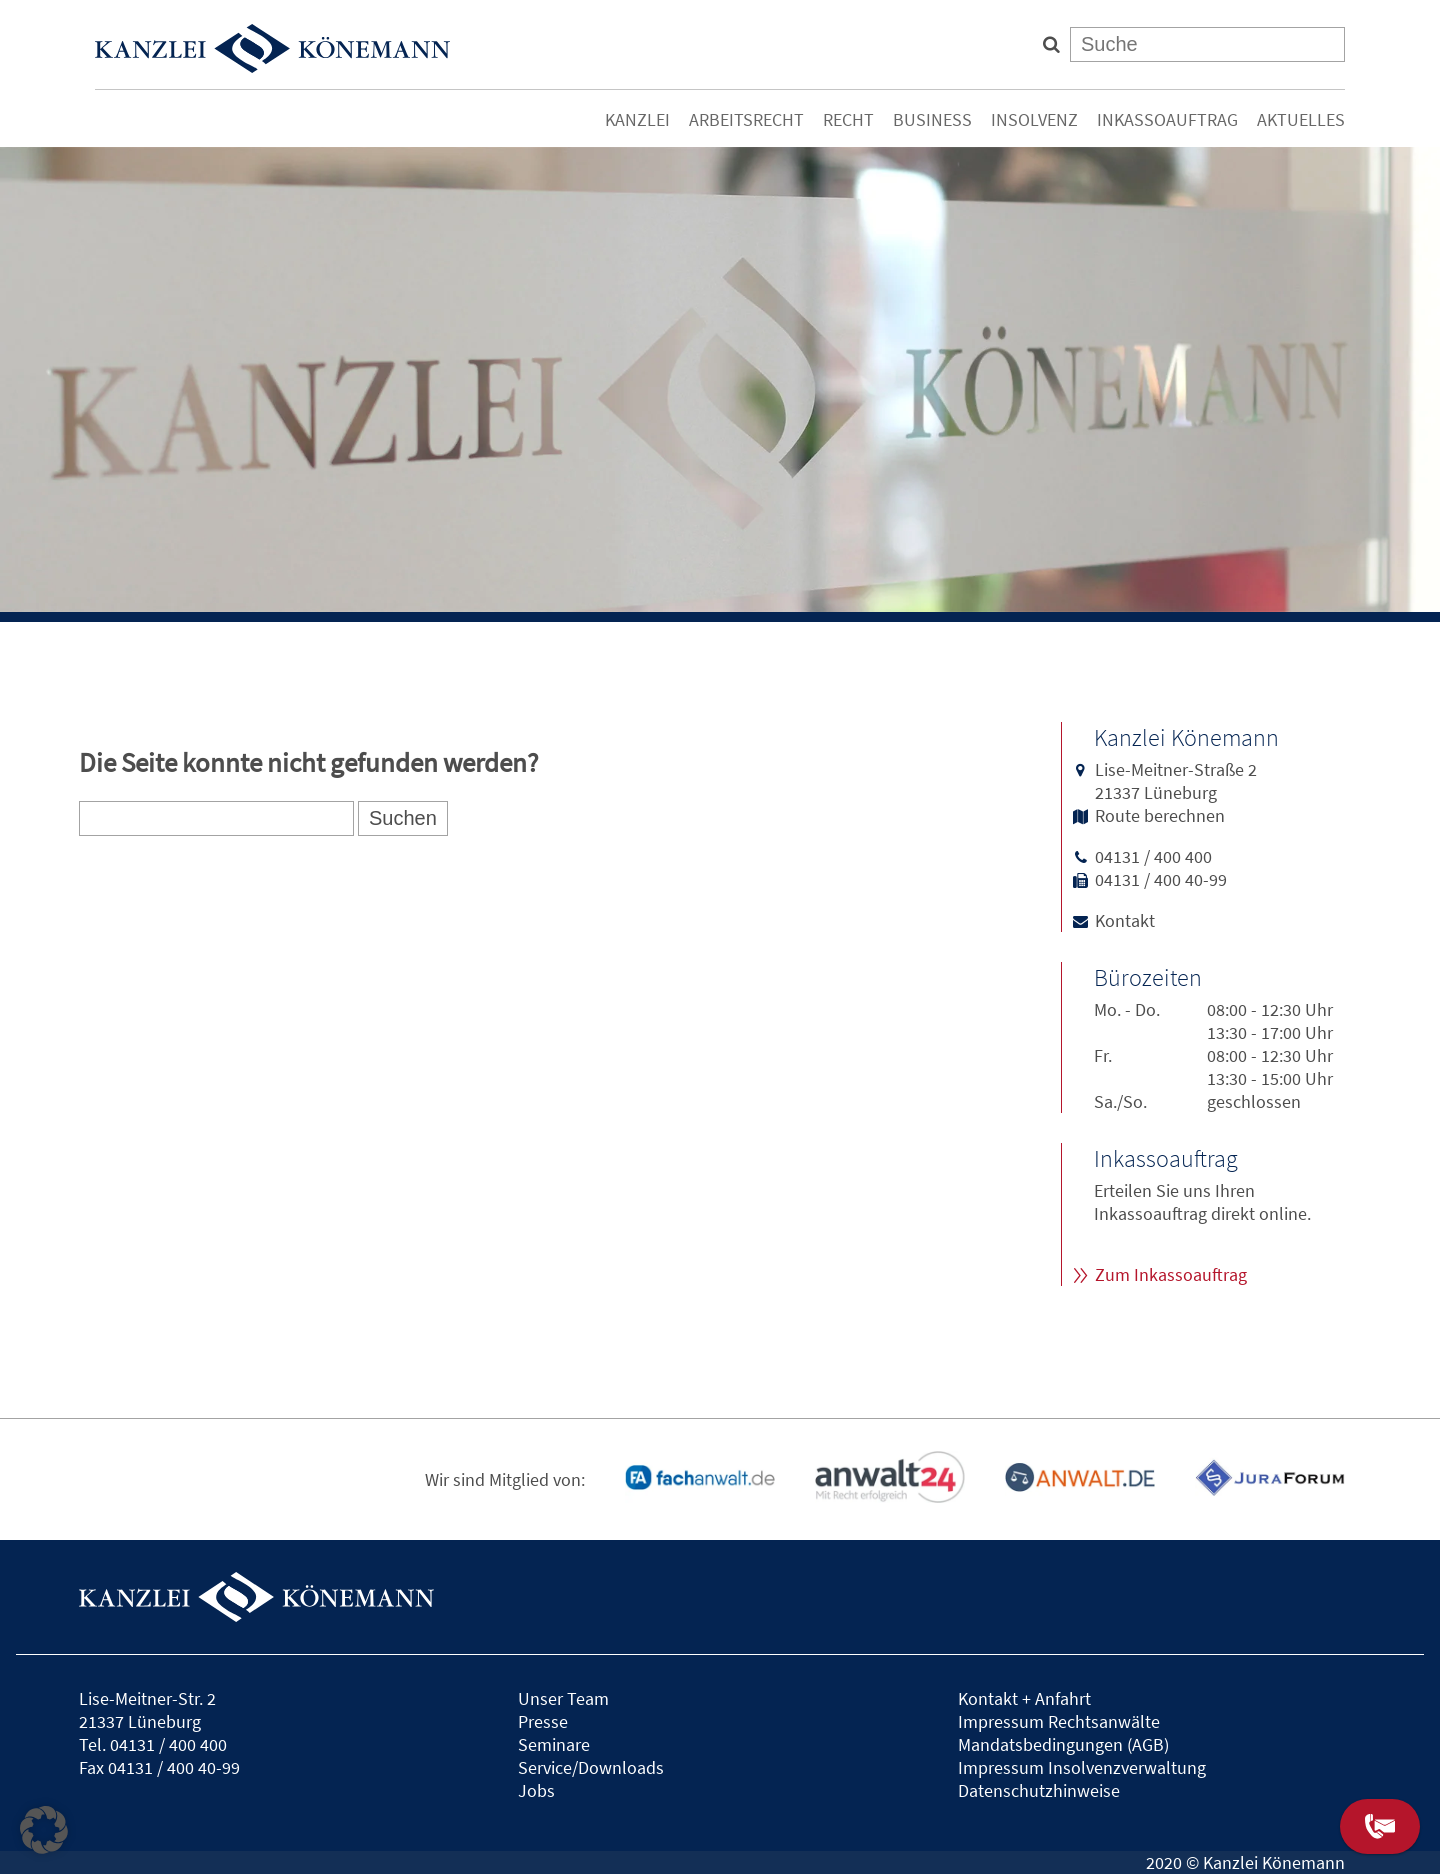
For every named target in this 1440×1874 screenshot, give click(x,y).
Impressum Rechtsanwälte (1059, 1721)
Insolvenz (1034, 119)
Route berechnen (1160, 815)
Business (932, 119)
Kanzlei (637, 119)
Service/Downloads (591, 1767)
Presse (543, 1721)
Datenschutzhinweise (1039, 1790)
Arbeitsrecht (746, 119)
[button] (44, 1830)
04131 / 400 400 (1153, 856)
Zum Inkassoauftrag (1171, 1274)
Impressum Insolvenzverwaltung (1082, 1767)
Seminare (554, 1744)
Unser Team (563, 1698)
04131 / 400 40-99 (1161, 879)
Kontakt (1125, 920)
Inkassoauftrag (1167, 119)
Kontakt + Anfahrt (1024, 1698)
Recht (848, 119)
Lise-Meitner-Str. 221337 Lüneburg (147, 1710)
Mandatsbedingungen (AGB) (1063, 1744)
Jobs (536, 1790)
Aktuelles (1301, 119)
